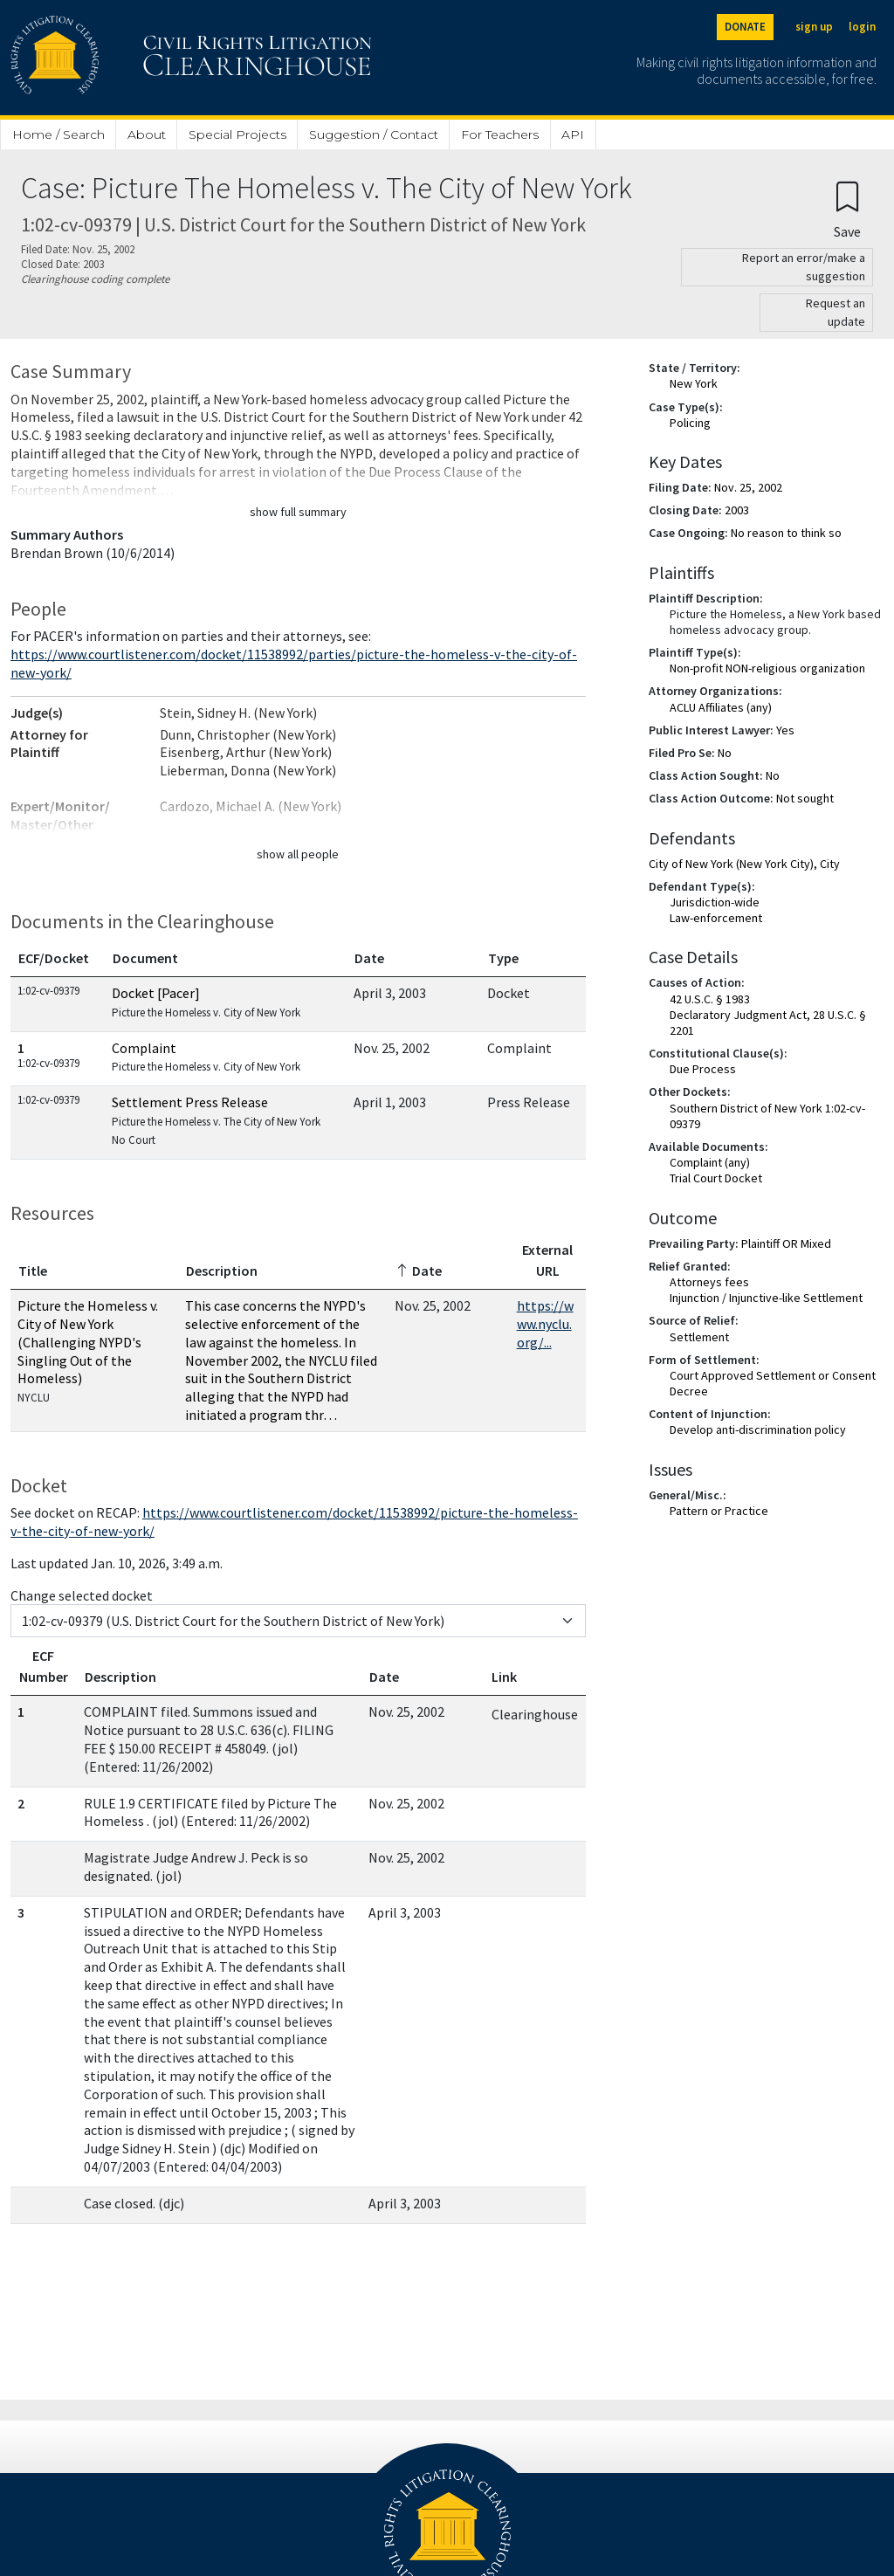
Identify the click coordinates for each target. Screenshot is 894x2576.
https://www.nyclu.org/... (545, 1324)
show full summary (298, 512)
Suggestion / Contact (373, 134)
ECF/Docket (53, 958)
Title (32, 1270)
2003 (737, 510)
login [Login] (862, 26)
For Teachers (500, 134)
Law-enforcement (716, 918)
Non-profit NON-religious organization (767, 668)
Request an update (835, 312)
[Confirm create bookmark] (847, 209)
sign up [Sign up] (814, 26)
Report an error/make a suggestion (803, 267)
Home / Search (58, 134)
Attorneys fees (709, 1282)
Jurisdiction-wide (715, 902)
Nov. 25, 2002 (748, 487)
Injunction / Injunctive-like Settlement (766, 1297)
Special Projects (237, 134)
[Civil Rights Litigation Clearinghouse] (141, 57)
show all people (298, 854)
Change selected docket (81, 1595)
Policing (690, 422)
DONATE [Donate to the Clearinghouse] (745, 26)
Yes (785, 730)
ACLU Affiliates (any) (721, 707)
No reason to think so (786, 533)
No (725, 753)
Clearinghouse (535, 1714)
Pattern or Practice (719, 1511)
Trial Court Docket (716, 1178)
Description (222, 1270)
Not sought (805, 798)
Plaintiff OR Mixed (786, 1243)
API (572, 134)
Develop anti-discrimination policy (758, 1429)
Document (145, 958)
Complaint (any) (710, 1162)
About (146, 134)
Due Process (703, 1069)
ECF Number (43, 1666)
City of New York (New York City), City (744, 863)
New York (694, 383)
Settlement (699, 1337)
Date (369, 958)
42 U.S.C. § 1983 (710, 999)
